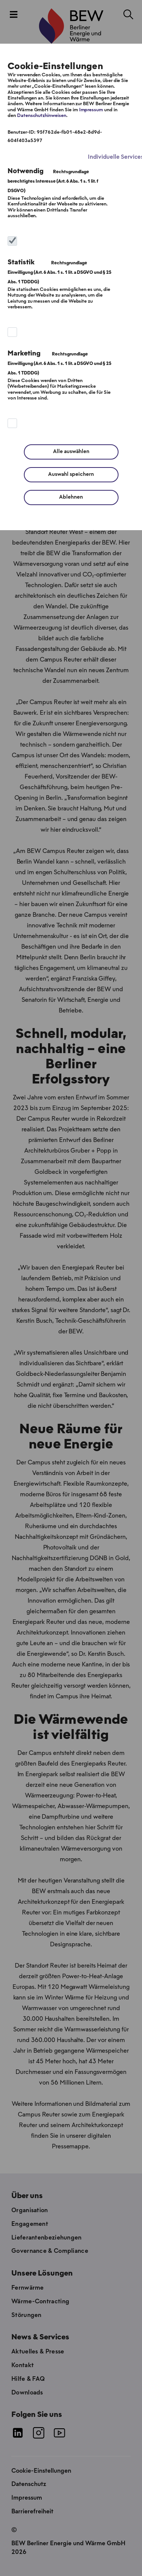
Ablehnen (71, 497)
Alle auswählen (71, 452)
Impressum (91, 109)
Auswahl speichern (71, 474)
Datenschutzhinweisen (41, 115)
